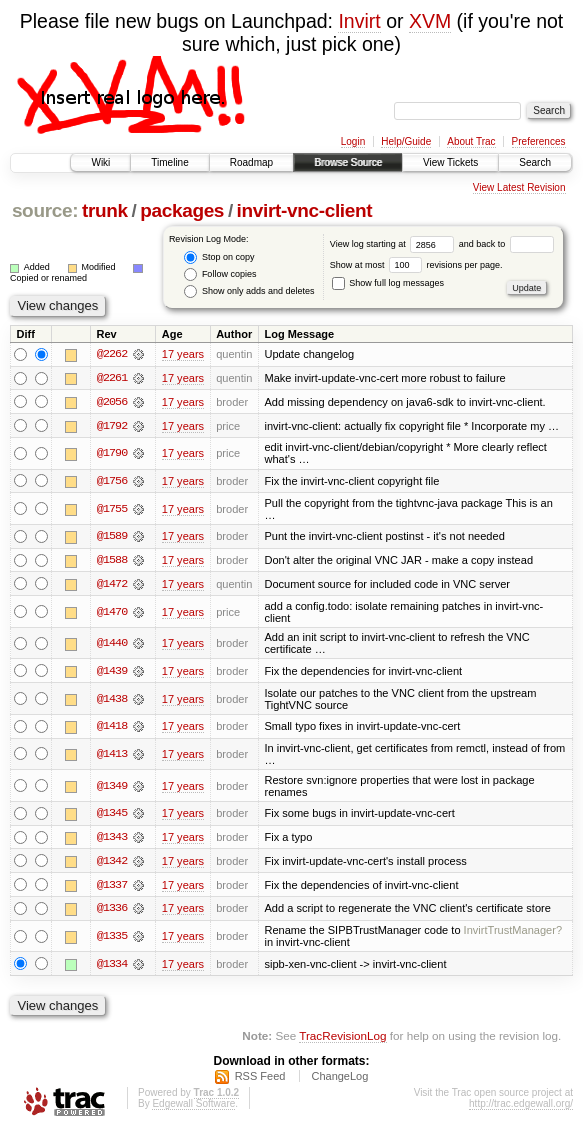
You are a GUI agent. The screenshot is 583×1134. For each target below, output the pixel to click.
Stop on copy (219, 257)
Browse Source (348, 162)
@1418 (112, 728)
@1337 (112, 888)
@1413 (112, 756)
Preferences (539, 141)
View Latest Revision (519, 187)
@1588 (112, 562)
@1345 (112, 816)
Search (535, 162)
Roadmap (251, 162)
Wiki (100, 162)
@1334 (112, 967)
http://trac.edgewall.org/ (521, 1107)
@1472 (112, 586)
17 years (183, 354)
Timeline (169, 162)
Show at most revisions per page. (416, 265)
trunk (105, 210)
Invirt (359, 21)
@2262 (112, 354)
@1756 (112, 482)
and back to (506, 244)
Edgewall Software (193, 1107)
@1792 (112, 426)
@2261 (112, 378)
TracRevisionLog (342, 1039)
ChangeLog (339, 1080)
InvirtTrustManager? (513, 934)
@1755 (112, 510)
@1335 (112, 940)
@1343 (112, 840)
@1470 (112, 613)
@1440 (112, 645)
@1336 (112, 912)
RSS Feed (260, 1080)
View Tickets (450, 162)
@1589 (112, 538)
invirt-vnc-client (305, 210)
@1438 (112, 701)
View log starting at (394, 244)
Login (353, 141)
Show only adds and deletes (249, 291)
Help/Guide (406, 141)
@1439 (112, 673)
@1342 (112, 864)
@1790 (112, 454)
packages (182, 210)
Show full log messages (388, 283)
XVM (430, 21)
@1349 (112, 788)
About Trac (471, 141)
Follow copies (220, 274)
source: (45, 210)
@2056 (112, 402)
